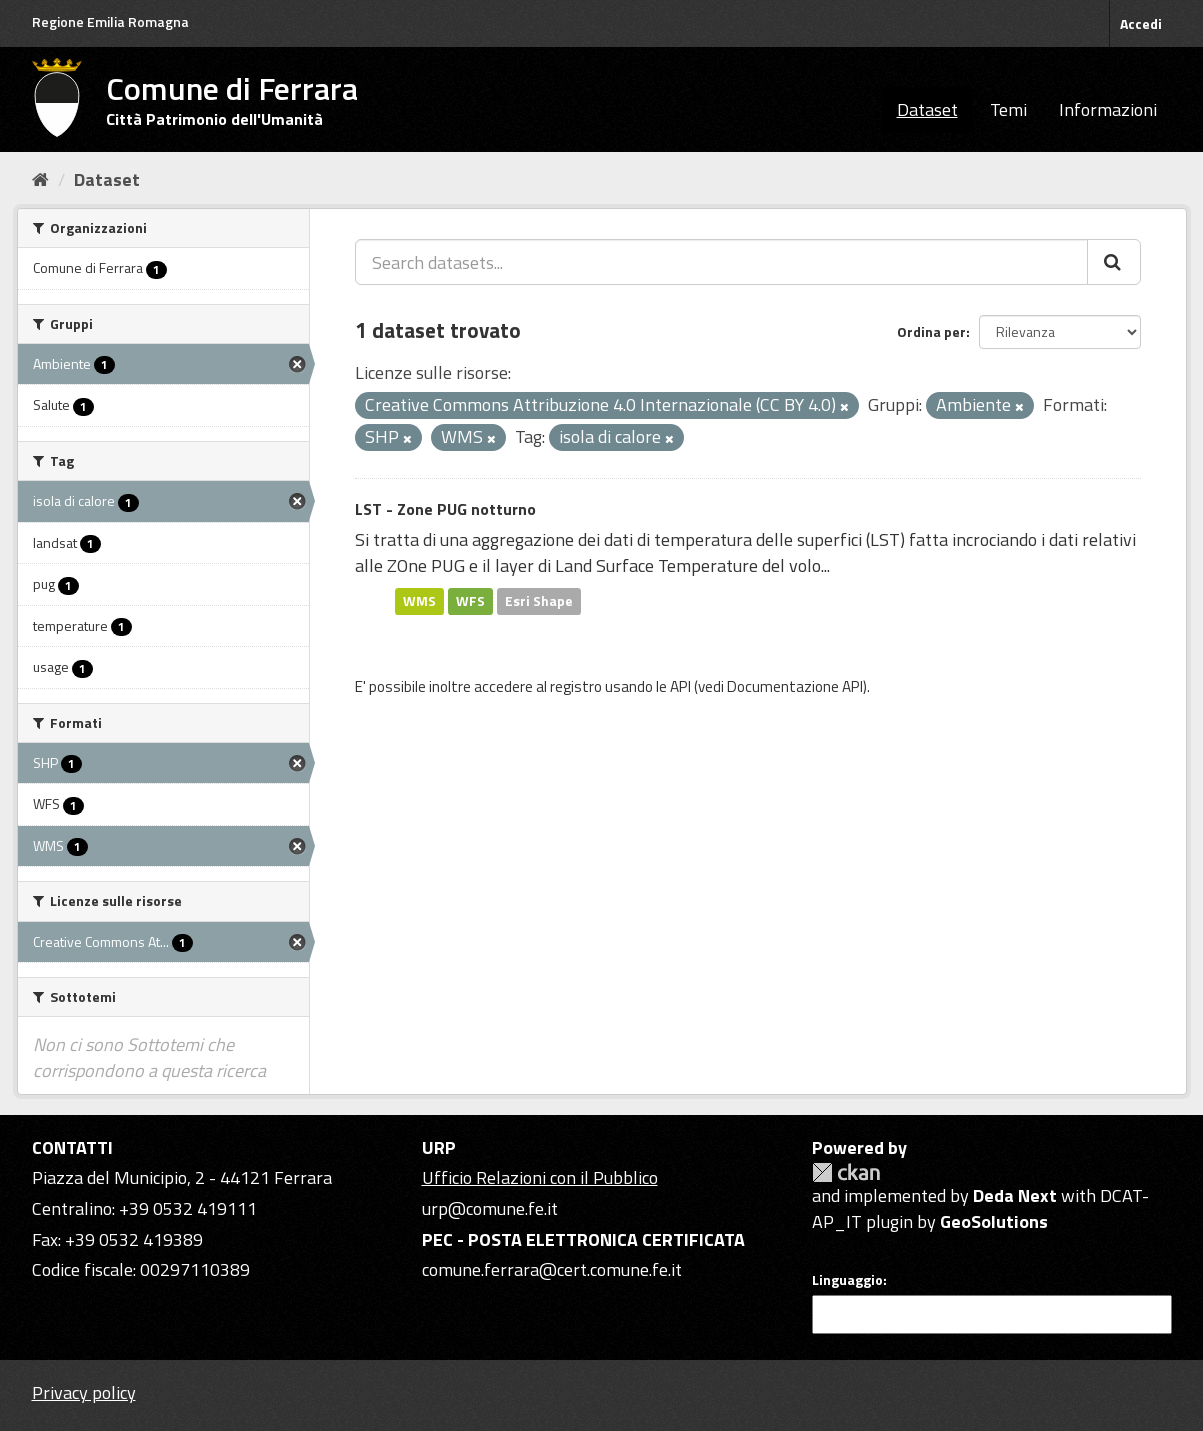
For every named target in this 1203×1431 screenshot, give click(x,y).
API (680, 686)
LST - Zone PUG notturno (445, 509)
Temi (1008, 109)
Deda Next (1015, 1195)
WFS (470, 601)
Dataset (927, 109)
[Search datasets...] (721, 262)
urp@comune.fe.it (490, 1208)
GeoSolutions (994, 1221)
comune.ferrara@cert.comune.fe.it (552, 1269)
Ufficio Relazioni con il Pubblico (540, 1177)
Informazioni (1108, 109)
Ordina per (931, 331)
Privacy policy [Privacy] (84, 1392)
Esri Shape (539, 601)
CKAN (846, 1172)
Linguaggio (847, 1280)
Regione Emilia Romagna (110, 21)
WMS (419, 601)
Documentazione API (795, 686)
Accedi (1141, 23)
